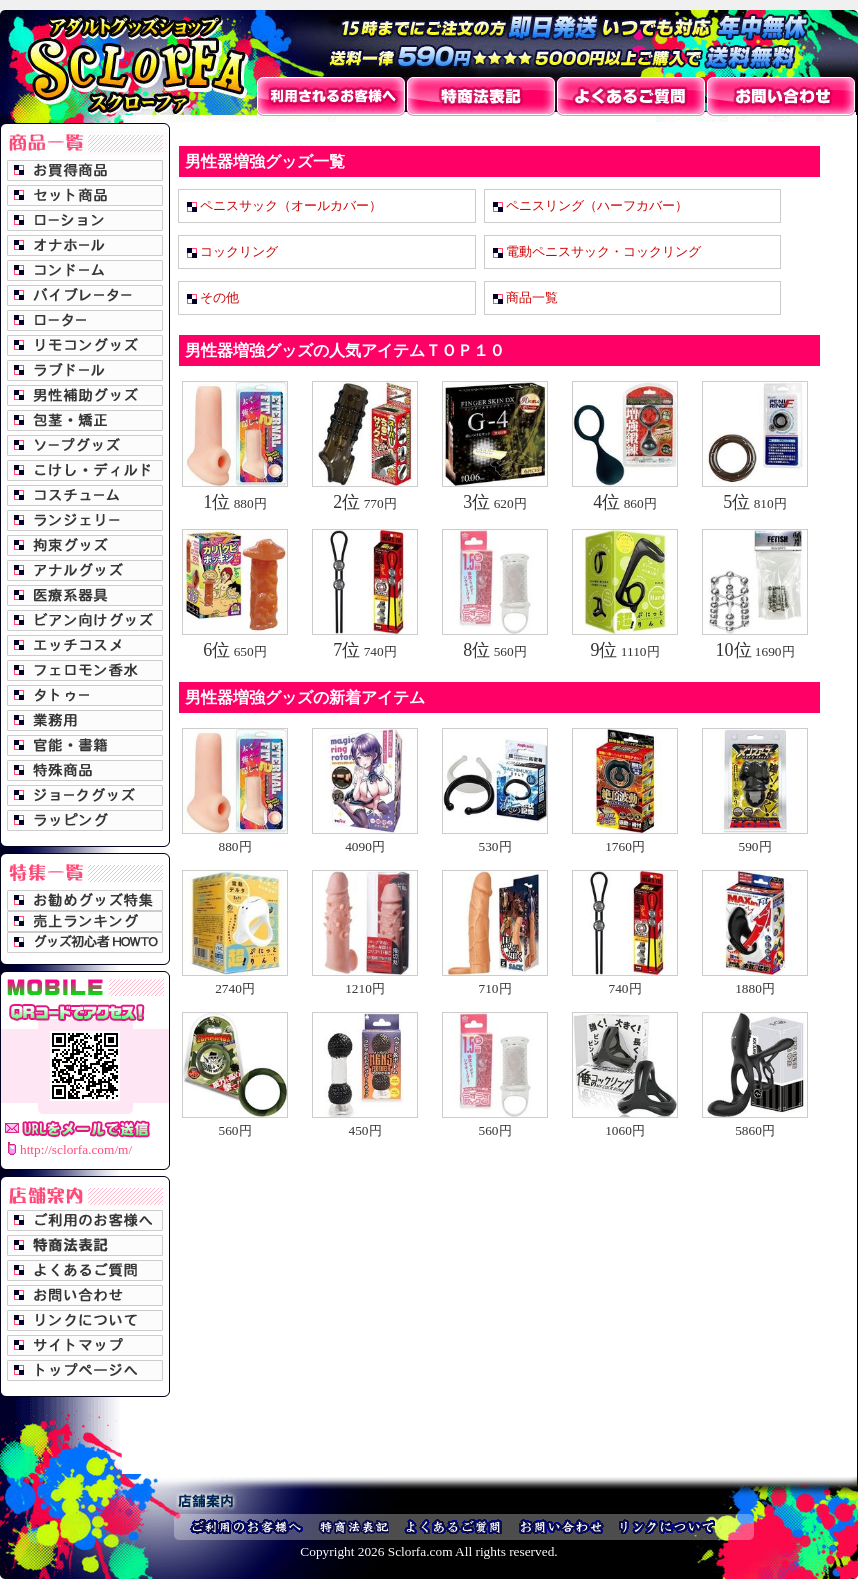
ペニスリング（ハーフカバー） (597, 205)
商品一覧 (532, 297)
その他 (219, 297)
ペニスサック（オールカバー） (291, 205)
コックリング (239, 251)
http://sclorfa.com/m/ (76, 1149)
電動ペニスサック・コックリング (603, 251)
